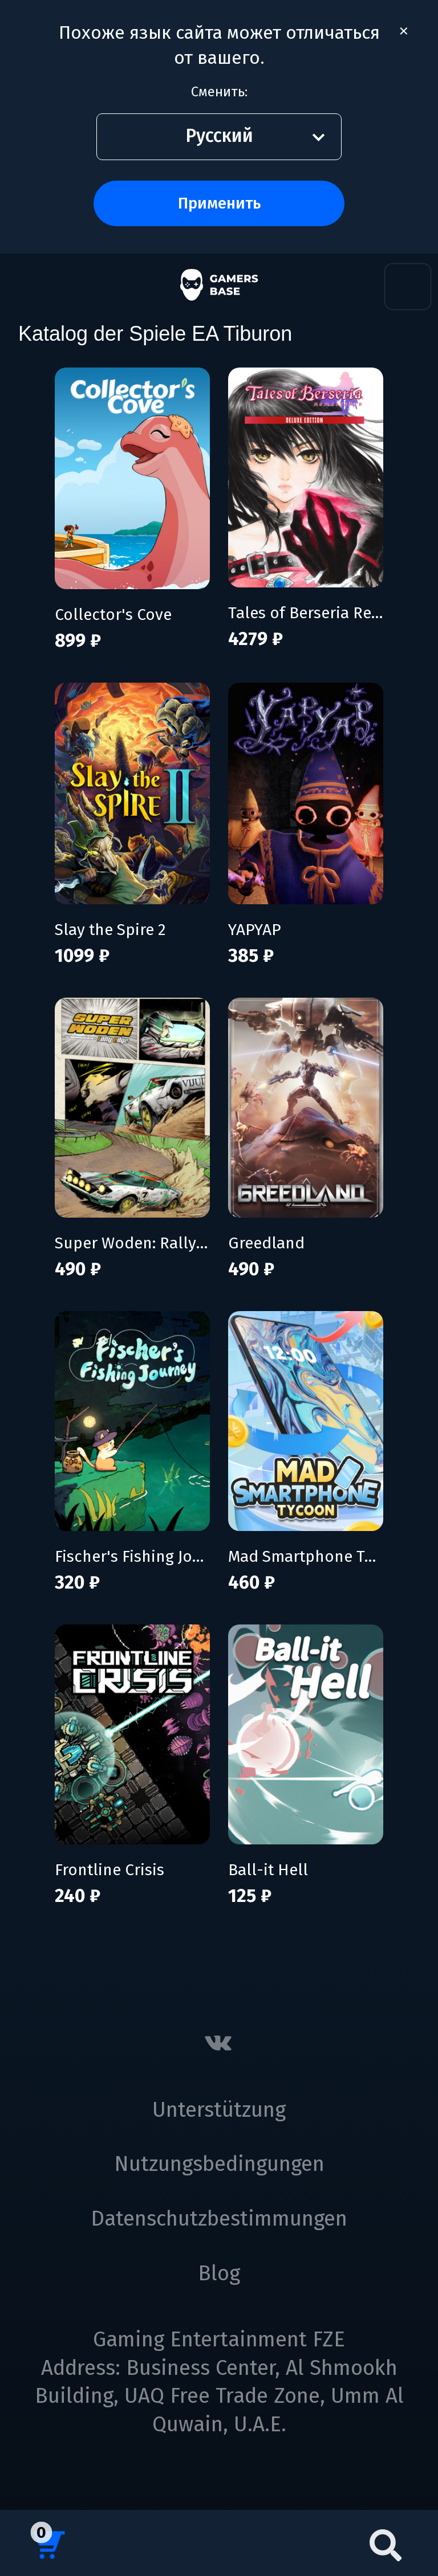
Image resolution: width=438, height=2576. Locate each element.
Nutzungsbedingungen (219, 2164)
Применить (219, 203)
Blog (219, 2273)
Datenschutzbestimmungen (219, 2218)
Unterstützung (219, 2109)
